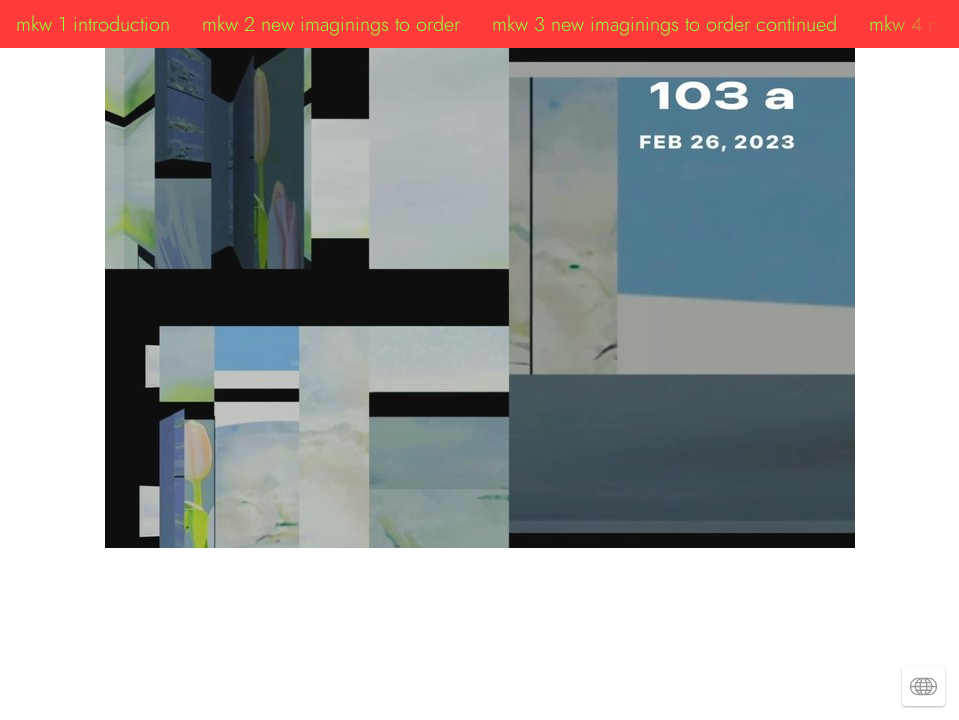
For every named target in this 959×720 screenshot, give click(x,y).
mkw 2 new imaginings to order (331, 24)
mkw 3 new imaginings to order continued (664, 24)
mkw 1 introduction (93, 24)
